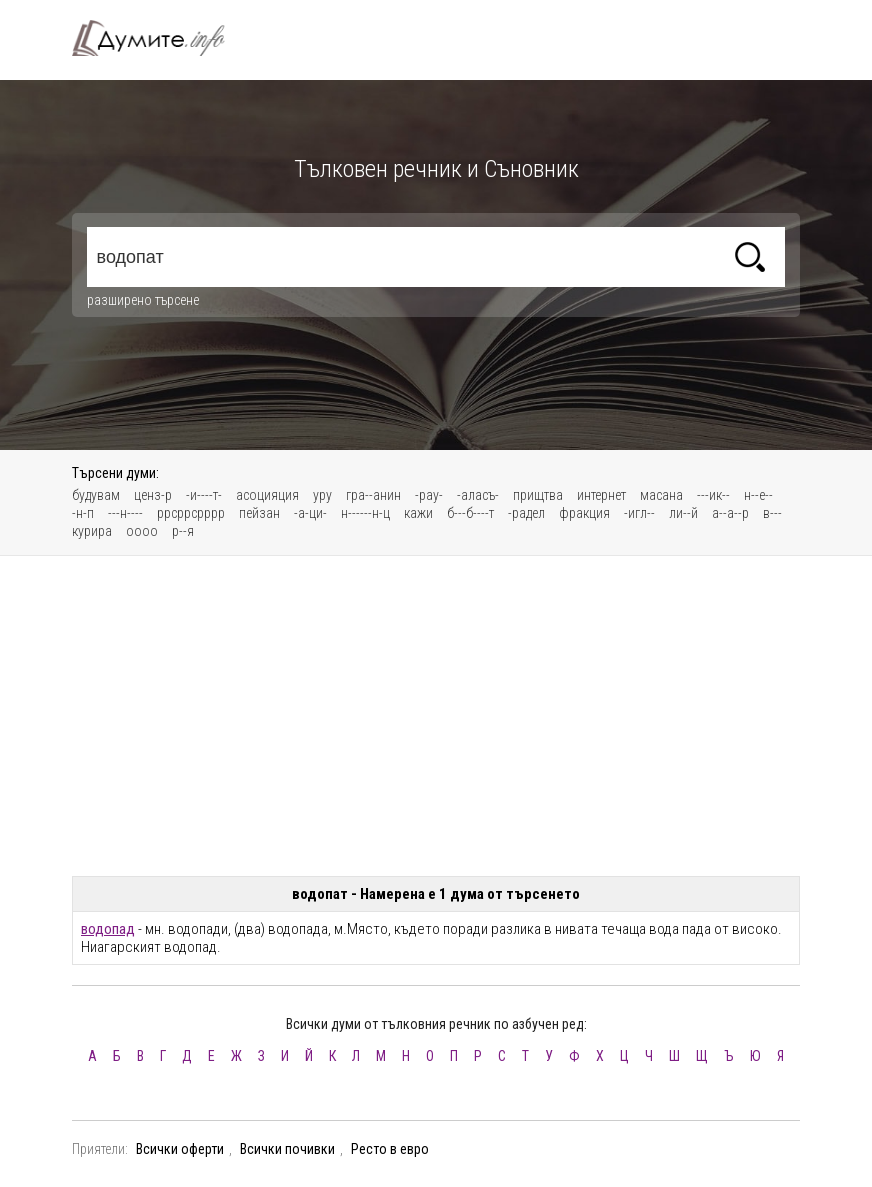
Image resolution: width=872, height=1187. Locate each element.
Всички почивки (287, 1149)
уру (322, 495)
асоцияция (267, 495)
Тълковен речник (160, 38)
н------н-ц (365, 513)
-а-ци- (310, 513)
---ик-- (713, 495)
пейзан (259, 513)
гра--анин (373, 495)
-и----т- (204, 495)
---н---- (125, 513)
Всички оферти (180, 1149)
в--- (772, 513)
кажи (418, 513)
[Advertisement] (436, 716)
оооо (142, 531)
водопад (108, 929)
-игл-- (639, 513)
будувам (96, 495)
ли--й (683, 513)
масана (661, 495)
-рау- (429, 495)
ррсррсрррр (191, 513)
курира (92, 531)
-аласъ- (478, 495)
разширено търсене (143, 300)
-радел (526, 513)
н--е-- (758, 495)
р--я (183, 531)
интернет (601, 495)
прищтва (538, 495)
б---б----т (470, 513)
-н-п (83, 513)
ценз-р (153, 495)
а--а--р (730, 513)
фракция (584, 513)
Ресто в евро (390, 1149)
